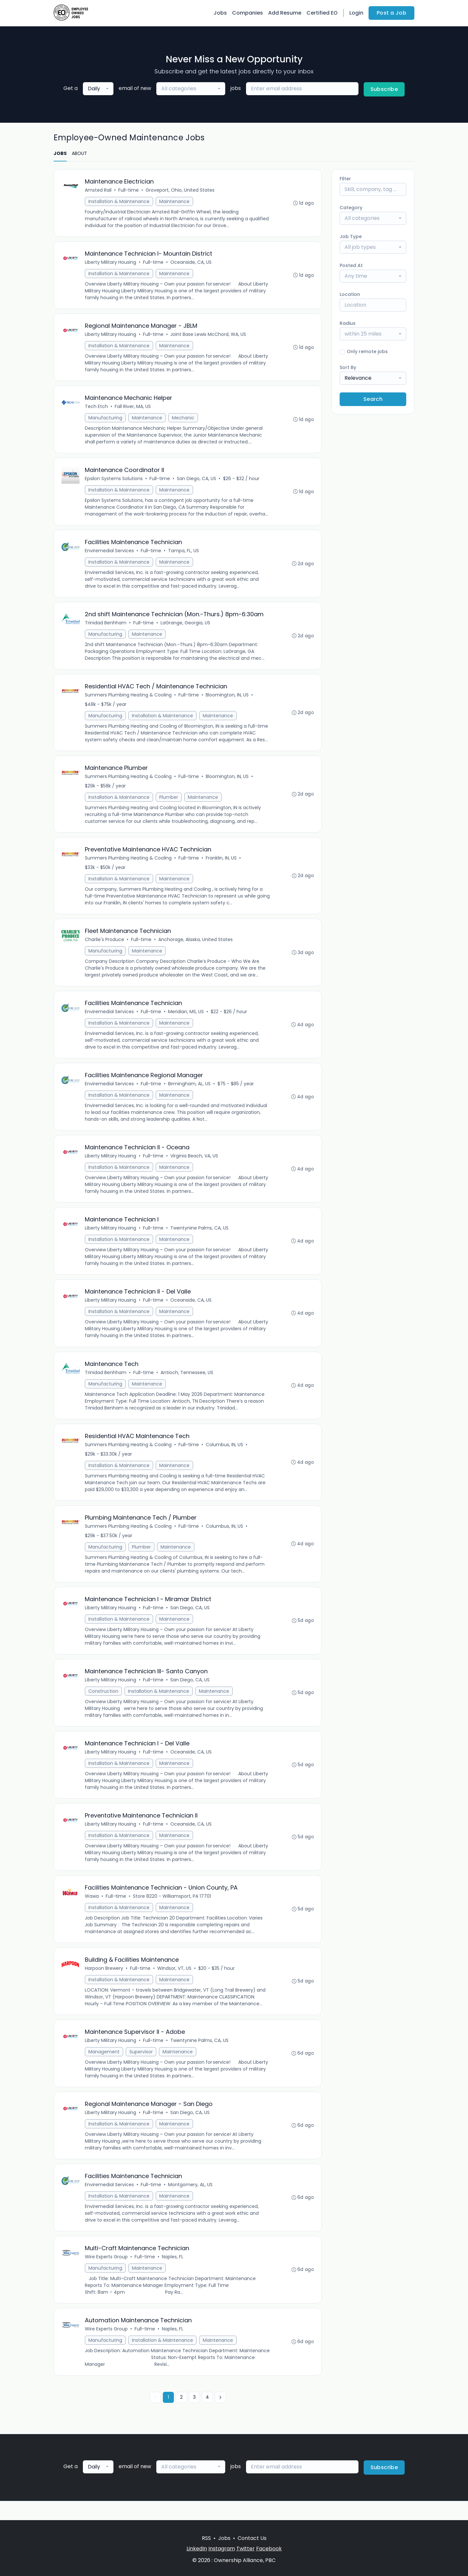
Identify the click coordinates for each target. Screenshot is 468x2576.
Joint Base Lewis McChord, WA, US (208, 336)
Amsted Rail (98, 190)
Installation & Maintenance (119, 201)
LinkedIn (197, 2548)
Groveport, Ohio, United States (180, 190)
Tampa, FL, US (183, 554)
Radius (348, 323)
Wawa (92, 1911)
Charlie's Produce (104, 946)
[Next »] (220, 2416)
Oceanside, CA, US (191, 263)
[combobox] (98, 88)
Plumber (169, 802)
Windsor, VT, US (175, 1984)
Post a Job (391, 13)
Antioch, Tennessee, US (187, 1383)
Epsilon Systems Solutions (114, 481)
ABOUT (79, 153)
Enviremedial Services (109, 554)
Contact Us (252, 2538)
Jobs (220, 13)
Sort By (348, 367)
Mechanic (183, 420)
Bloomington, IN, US (227, 699)
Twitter (245, 2548)
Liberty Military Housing (110, 263)
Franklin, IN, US (221, 864)
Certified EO (322, 13)
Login (356, 13)
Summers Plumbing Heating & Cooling (128, 699)
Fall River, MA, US (133, 408)
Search (373, 399)
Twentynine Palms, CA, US (200, 1237)
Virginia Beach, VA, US (194, 1164)
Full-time (129, 190)
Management (104, 2068)
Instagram (221, 2548)
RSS (206, 2538)
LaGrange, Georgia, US (186, 627)
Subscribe (384, 89)
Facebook (269, 2548)
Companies (247, 13)
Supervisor (141, 2068)
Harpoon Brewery (104, 1984)
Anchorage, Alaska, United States (196, 946)
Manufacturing (106, 420)
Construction (104, 1704)
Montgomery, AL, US (190, 2202)
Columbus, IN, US (224, 1455)
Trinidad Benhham (106, 627)
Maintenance (175, 201)
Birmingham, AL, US (189, 1092)
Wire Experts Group (106, 2275)
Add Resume (284, 13)
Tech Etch (96, 408)
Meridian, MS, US (186, 1019)
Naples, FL (173, 2275)
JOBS (60, 153)
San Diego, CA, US (196, 481)
